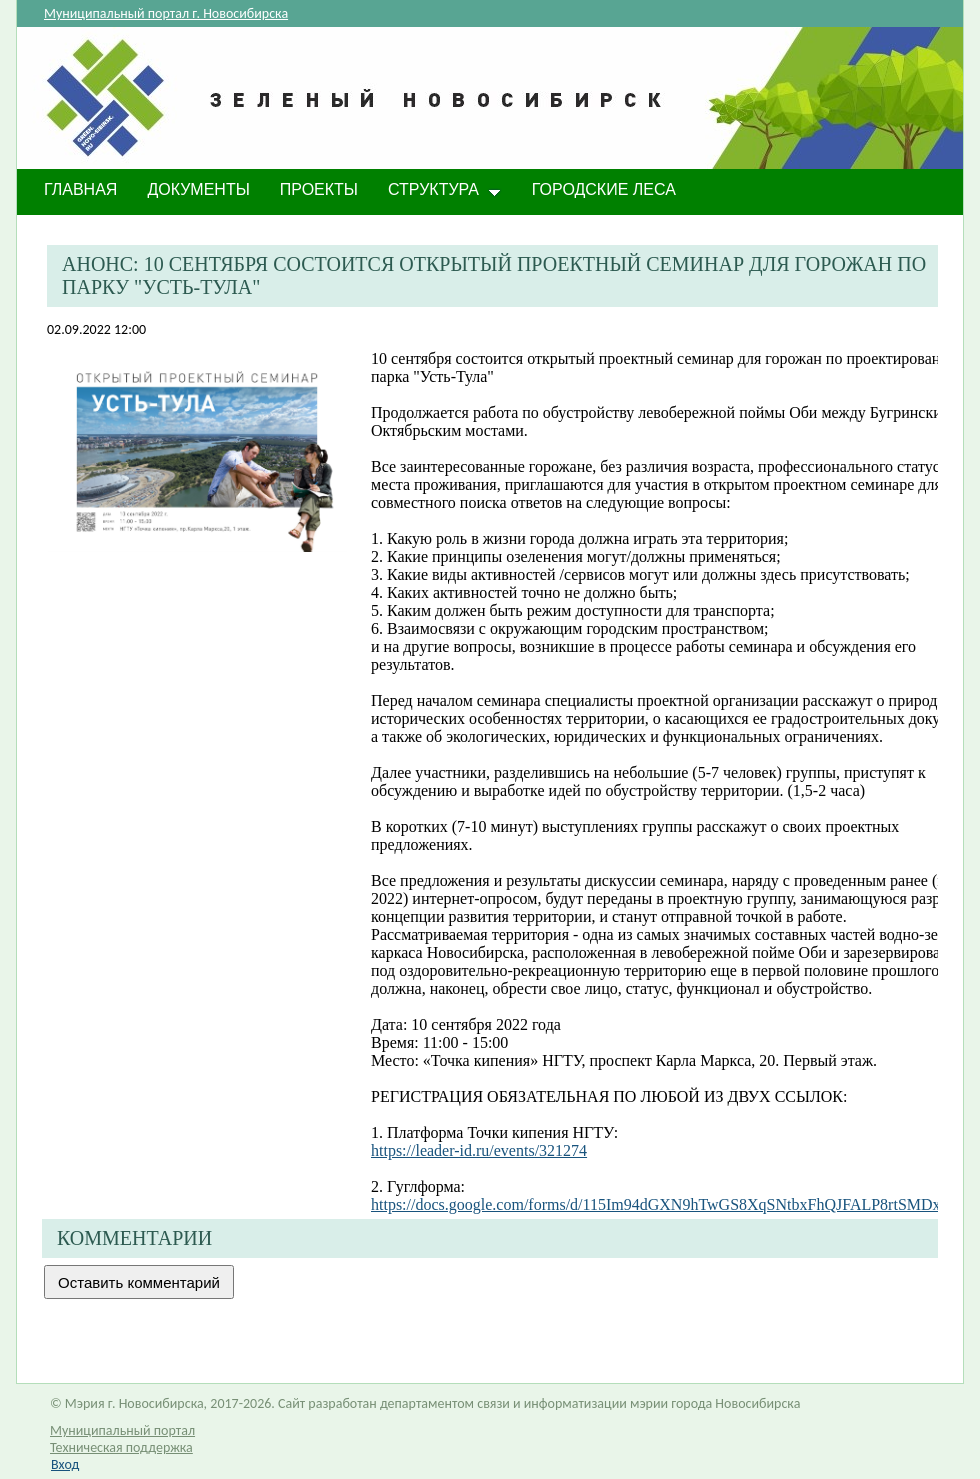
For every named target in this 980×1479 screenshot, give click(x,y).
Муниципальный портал (122, 1430)
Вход (65, 1464)
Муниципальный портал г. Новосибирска (166, 13)
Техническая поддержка (121, 1447)
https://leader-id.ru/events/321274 (479, 1150)
